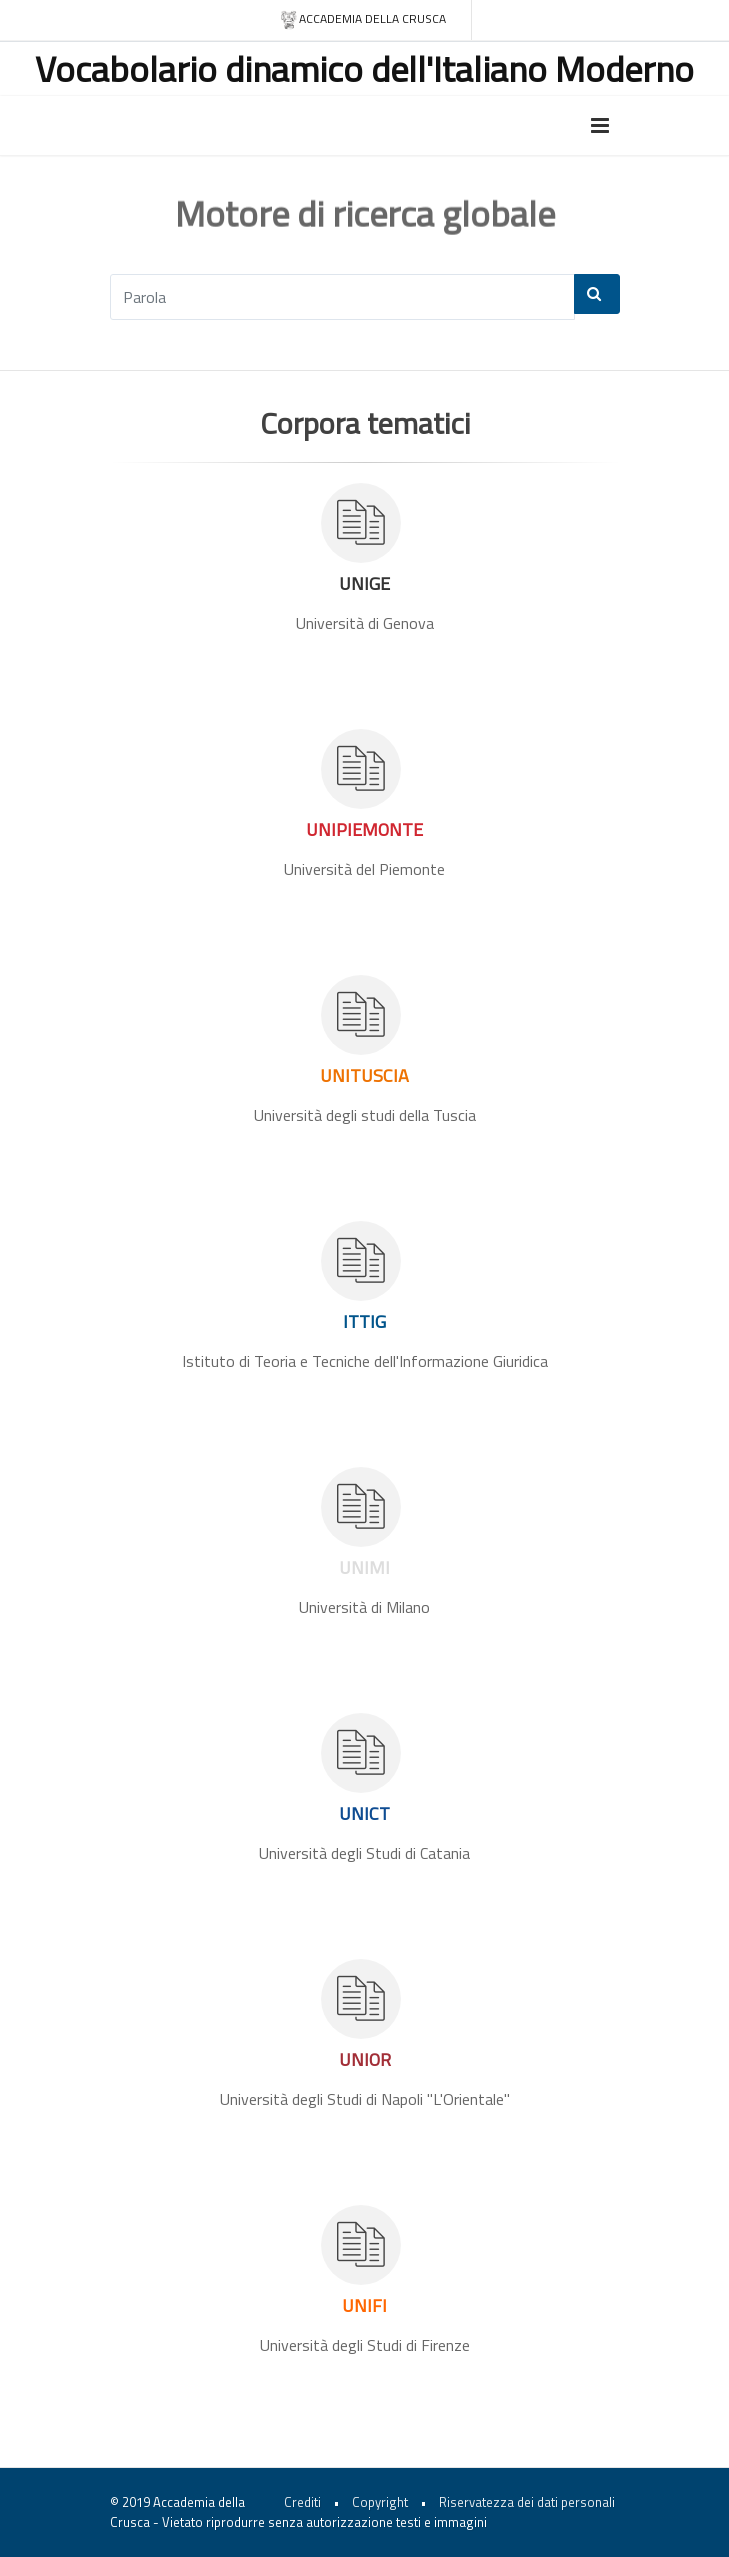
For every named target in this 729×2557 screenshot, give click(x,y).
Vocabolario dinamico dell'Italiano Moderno (364, 68)
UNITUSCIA (364, 1075)
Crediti (302, 2502)
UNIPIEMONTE (364, 829)
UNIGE (364, 583)
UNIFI (364, 2305)
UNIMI (364, 1567)
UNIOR (365, 2059)
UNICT (364, 1813)
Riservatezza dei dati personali (527, 2502)
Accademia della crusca (362, 19)
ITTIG (364, 1321)
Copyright (380, 2502)
